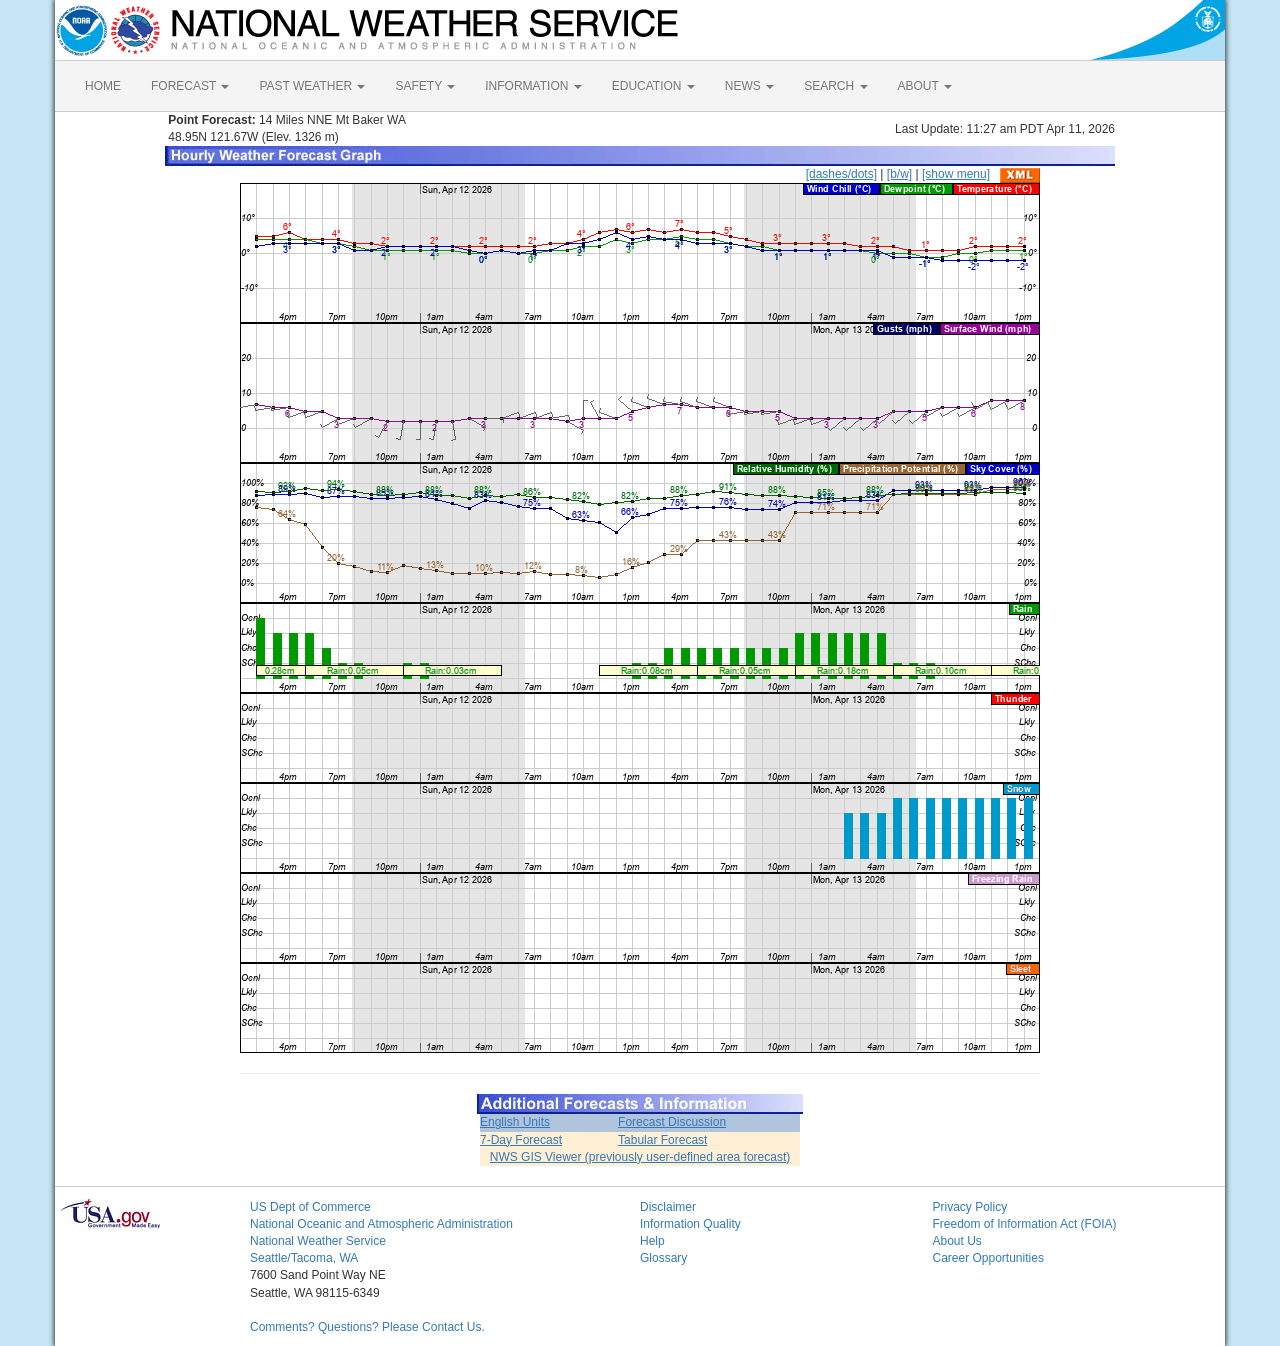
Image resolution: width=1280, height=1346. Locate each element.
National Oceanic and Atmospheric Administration (381, 1224)
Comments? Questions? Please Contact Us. (367, 1327)
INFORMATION (533, 86)
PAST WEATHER (312, 86)
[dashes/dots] (841, 174)
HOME (103, 86)
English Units (515, 1122)
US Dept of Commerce (310, 1207)
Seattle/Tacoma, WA (304, 1258)
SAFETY (425, 86)
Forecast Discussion (672, 1122)
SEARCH (835, 86)
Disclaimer (668, 1207)
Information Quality (690, 1224)
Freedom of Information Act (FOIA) (1025, 1224)
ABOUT (925, 86)
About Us (957, 1241)
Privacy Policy (970, 1207)
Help (652, 1241)
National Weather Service (318, 1241)
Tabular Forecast (662, 1140)
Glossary (663, 1258)
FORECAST (190, 86)
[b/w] (899, 174)
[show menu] (956, 174)
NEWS (749, 86)
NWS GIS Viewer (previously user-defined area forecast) (640, 1157)
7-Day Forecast (521, 1140)
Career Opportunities (988, 1258)
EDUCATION (653, 86)
